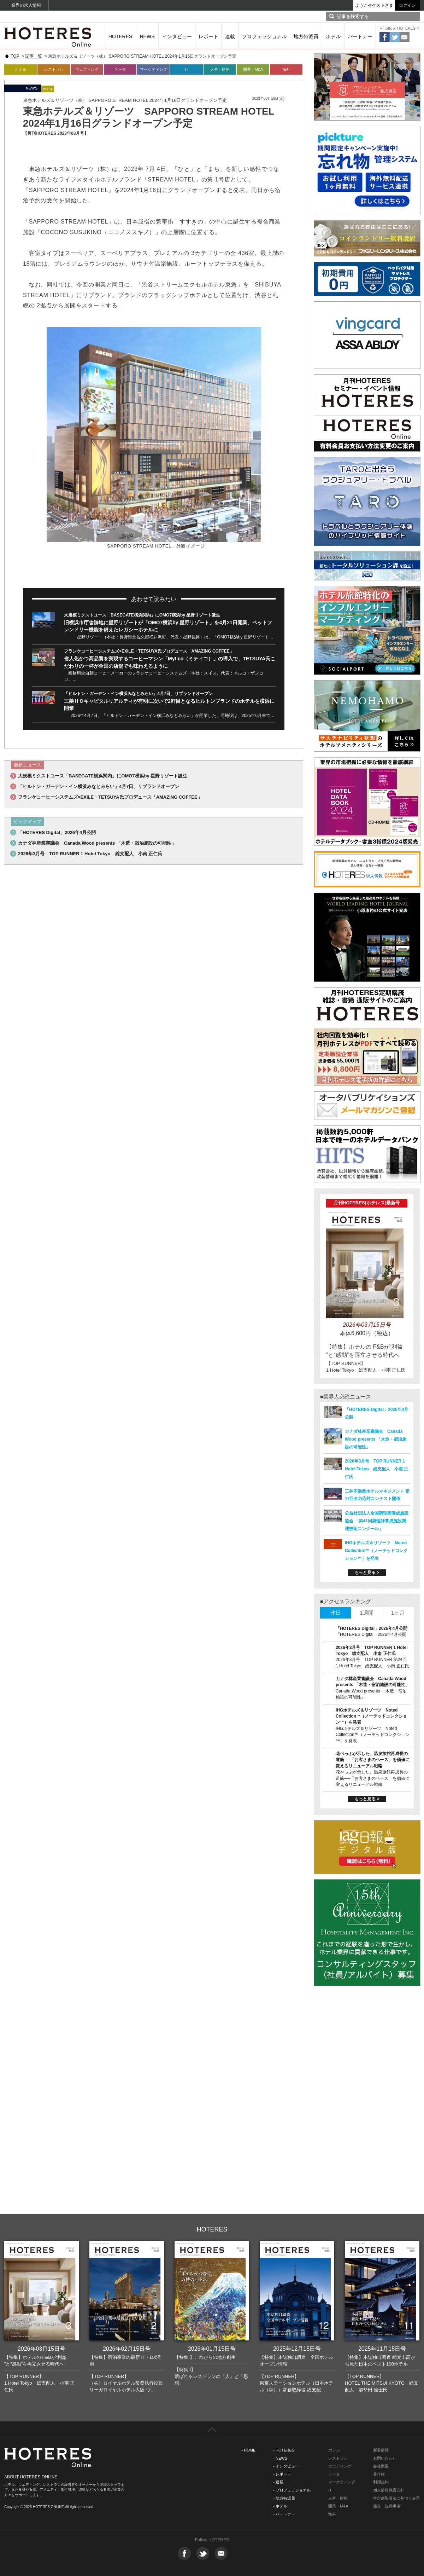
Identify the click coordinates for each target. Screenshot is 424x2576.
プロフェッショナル (264, 36)
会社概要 (381, 2466)
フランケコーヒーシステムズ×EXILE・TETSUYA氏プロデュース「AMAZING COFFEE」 (149, 651)
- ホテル (280, 2506)
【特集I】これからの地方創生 (205, 2357)
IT (186, 69)
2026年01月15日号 (212, 2349)
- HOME (249, 2450)
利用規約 (381, 2482)
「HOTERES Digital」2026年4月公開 (57, 832)
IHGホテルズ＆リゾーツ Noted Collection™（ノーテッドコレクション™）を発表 (376, 1550)
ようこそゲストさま (374, 5)
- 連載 (278, 2482)
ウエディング (340, 2466)
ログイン (407, 5)
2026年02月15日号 (127, 2349)
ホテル (333, 36)
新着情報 (381, 2450)
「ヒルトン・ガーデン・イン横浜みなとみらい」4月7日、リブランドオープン (138, 693)
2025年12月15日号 (297, 2349)
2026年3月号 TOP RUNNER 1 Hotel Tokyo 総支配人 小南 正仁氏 (90, 853)
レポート (208, 36)
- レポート (282, 2474)
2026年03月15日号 (41, 2349)
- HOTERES (283, 2450)
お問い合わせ (384, 2458)
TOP (15, 56)
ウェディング (87, 69)
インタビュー (177, 36)
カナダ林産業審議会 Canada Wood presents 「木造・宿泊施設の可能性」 (97, 843)
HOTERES (120, 36)
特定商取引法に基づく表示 (396, 2498)
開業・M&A (253, 69)
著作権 (379, 2474)
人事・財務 (220, 69)
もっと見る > (366, 1572)
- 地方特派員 (284, 2498)
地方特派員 (306, 36)
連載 (230, 36)
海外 (286, 69)
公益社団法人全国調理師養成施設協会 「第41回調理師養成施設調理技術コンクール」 (376, 1521)
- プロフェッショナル (292, 2490)
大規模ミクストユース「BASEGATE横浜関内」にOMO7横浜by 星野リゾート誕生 (142, 615)
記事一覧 (33, 56)
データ (120, 69)
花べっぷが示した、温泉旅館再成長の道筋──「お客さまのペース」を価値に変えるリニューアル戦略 (373, 1760)
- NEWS (280, 2458)
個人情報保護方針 (388, 2490)
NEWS (147, 36)
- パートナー (284, 2514)
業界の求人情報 (26, 5)
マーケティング (153, 69)
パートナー (360, 36)
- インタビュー (286, 2466)
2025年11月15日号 (382, 2349)
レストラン (54, 69)
